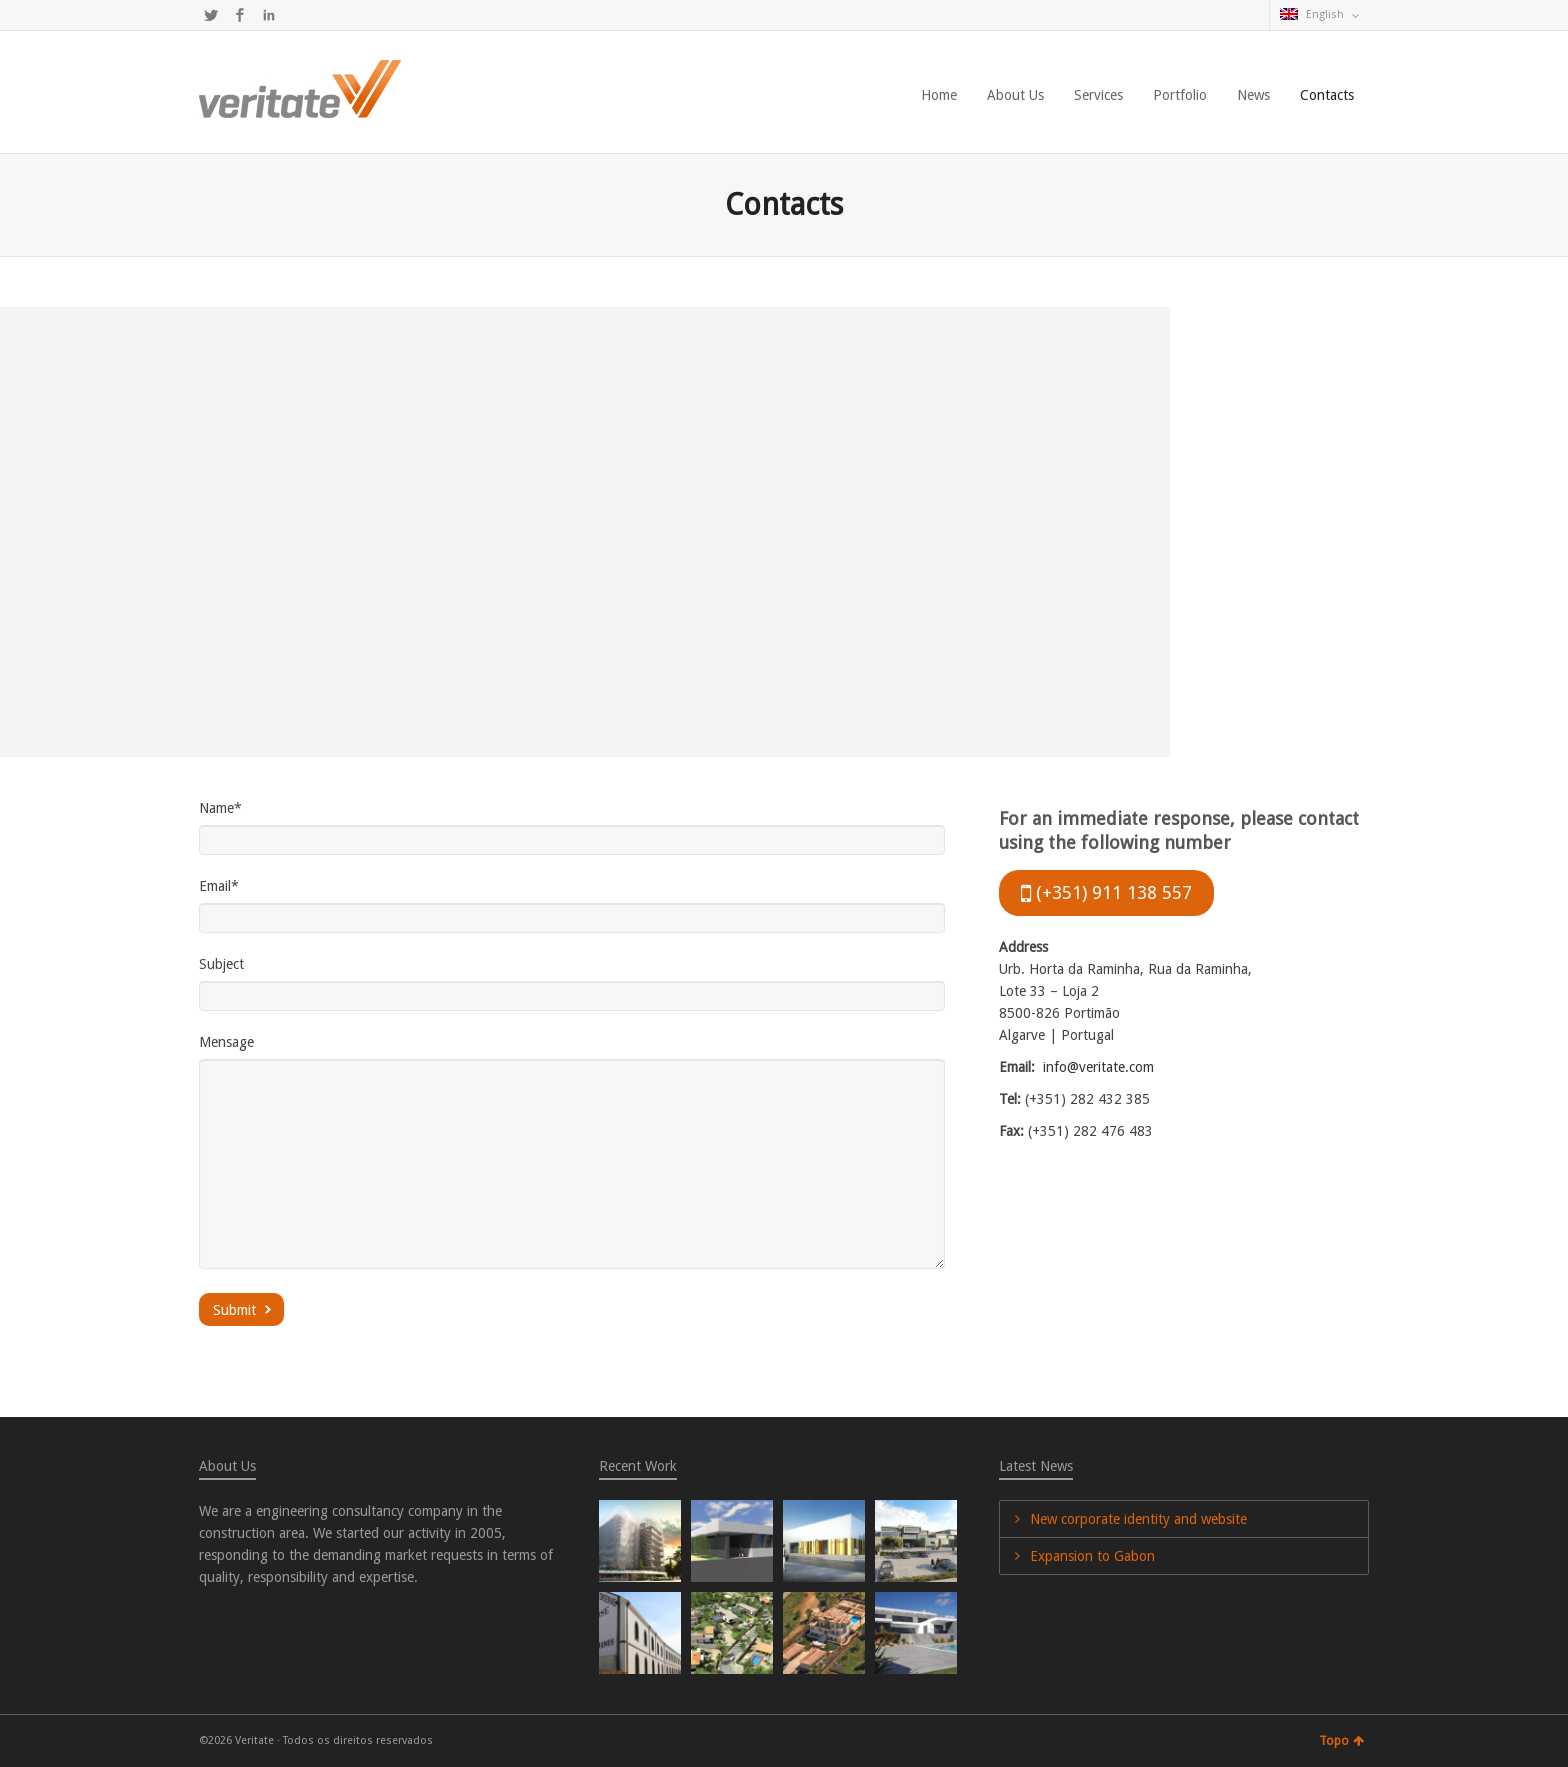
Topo (1341, 1741)
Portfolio (1180, 95)
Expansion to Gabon (1092, 1556)
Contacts (1327, 95)
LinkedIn (269, 15)
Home (939, 95)
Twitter (211, 15)
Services (1098, 95)
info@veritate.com (1098, 1067)
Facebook (240, 15)
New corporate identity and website (1138, 1519)
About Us (1015, 95)
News (1253, 95)
